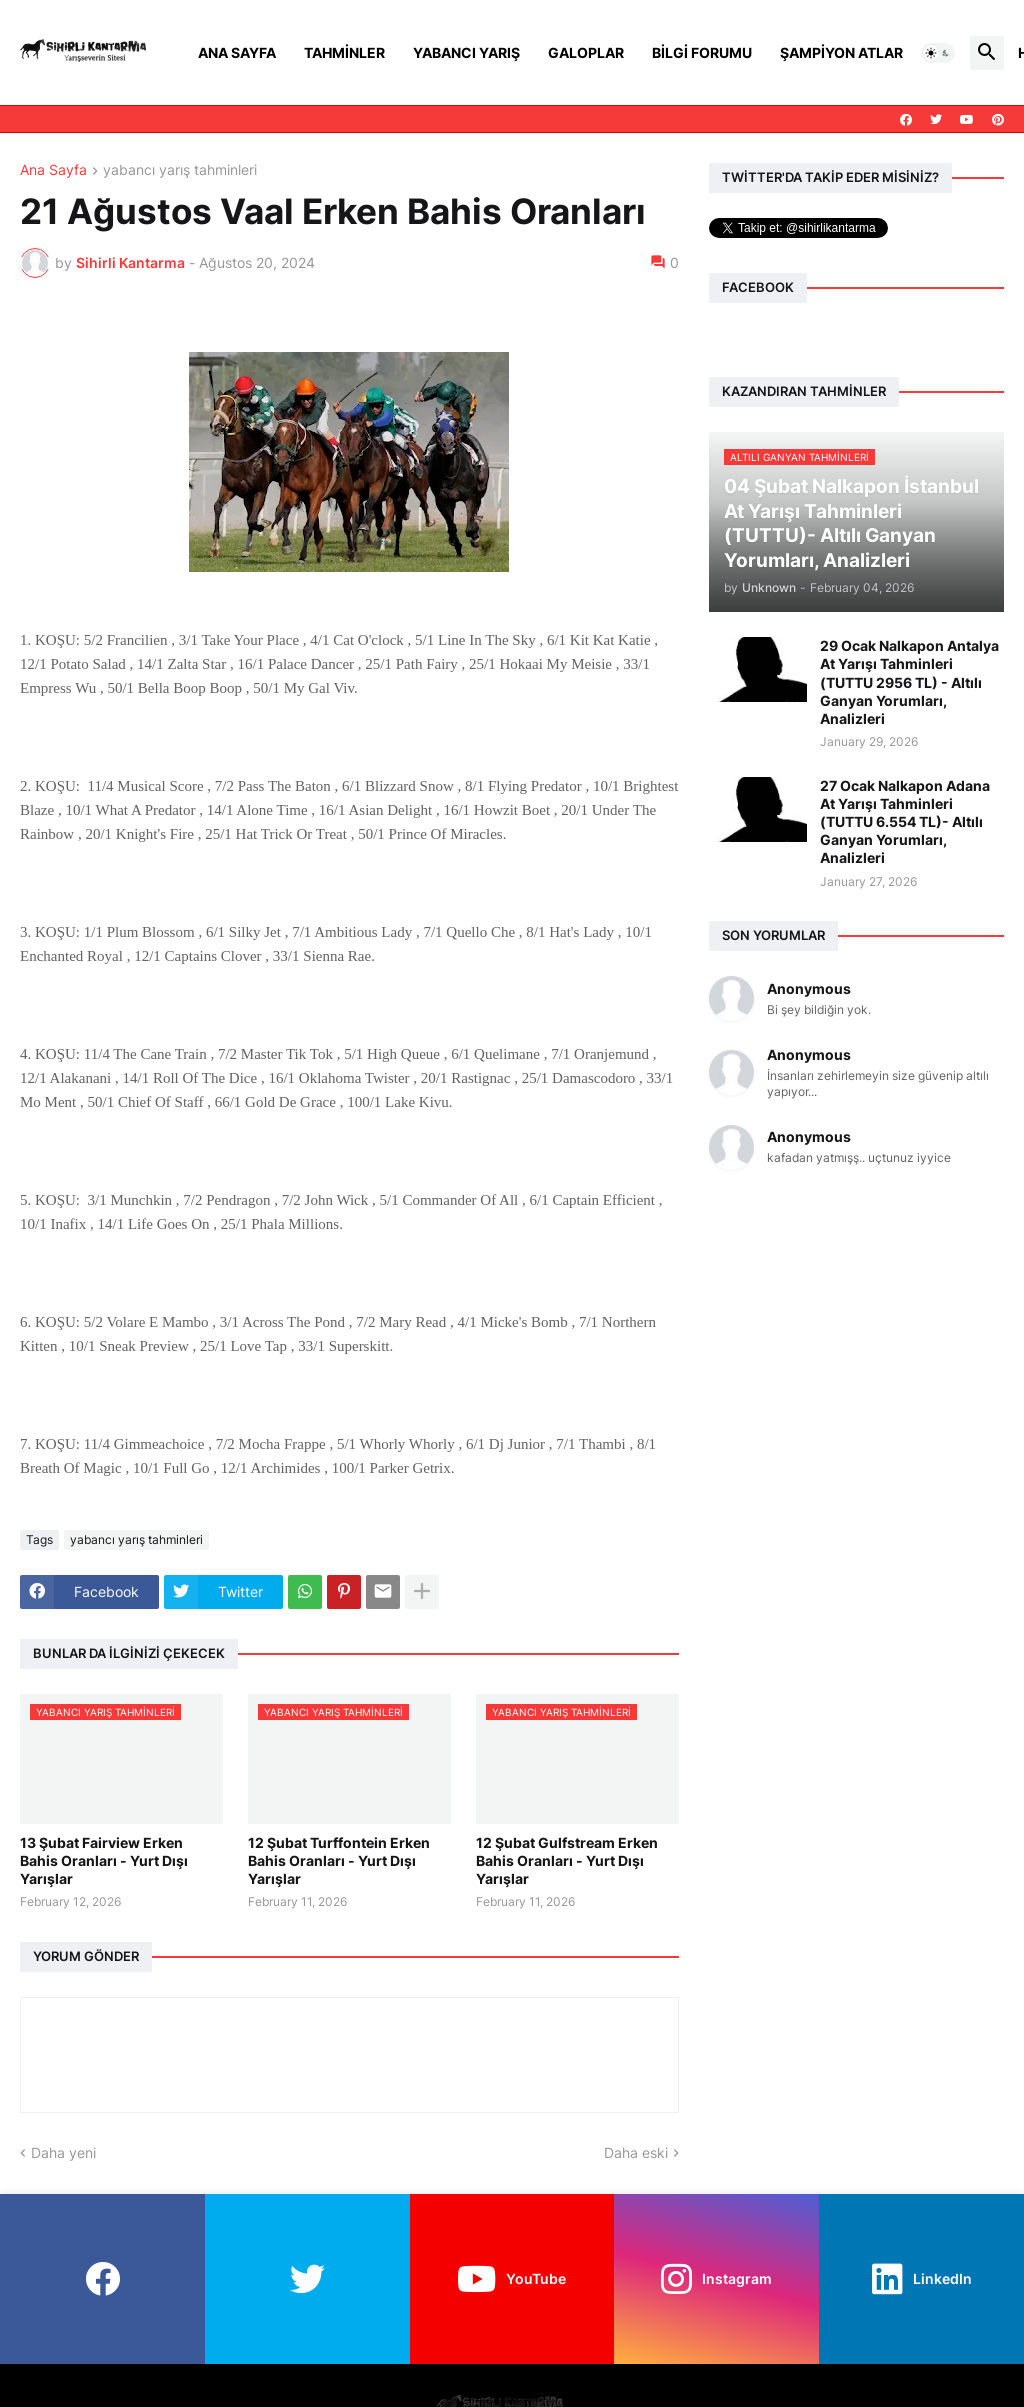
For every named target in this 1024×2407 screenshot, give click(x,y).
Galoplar (586, 52)
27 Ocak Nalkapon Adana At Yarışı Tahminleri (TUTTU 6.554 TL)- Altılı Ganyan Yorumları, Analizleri (905, 822)
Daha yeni (63, 2152)
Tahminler (344, 52)
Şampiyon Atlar (841, 52)
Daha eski (636, 2152)
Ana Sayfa (237, 52)
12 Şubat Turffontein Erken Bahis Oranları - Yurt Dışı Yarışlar (339, 1860)
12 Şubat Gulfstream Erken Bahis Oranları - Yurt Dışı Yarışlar (567, 1860)
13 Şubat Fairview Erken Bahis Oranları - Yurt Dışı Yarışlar (104, 1860)
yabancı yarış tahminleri (180, 170)
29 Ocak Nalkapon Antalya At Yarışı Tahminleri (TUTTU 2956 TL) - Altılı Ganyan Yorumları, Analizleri (909, 682)
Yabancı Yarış (466, 52)
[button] (938, 53)
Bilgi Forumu (702, 52)
